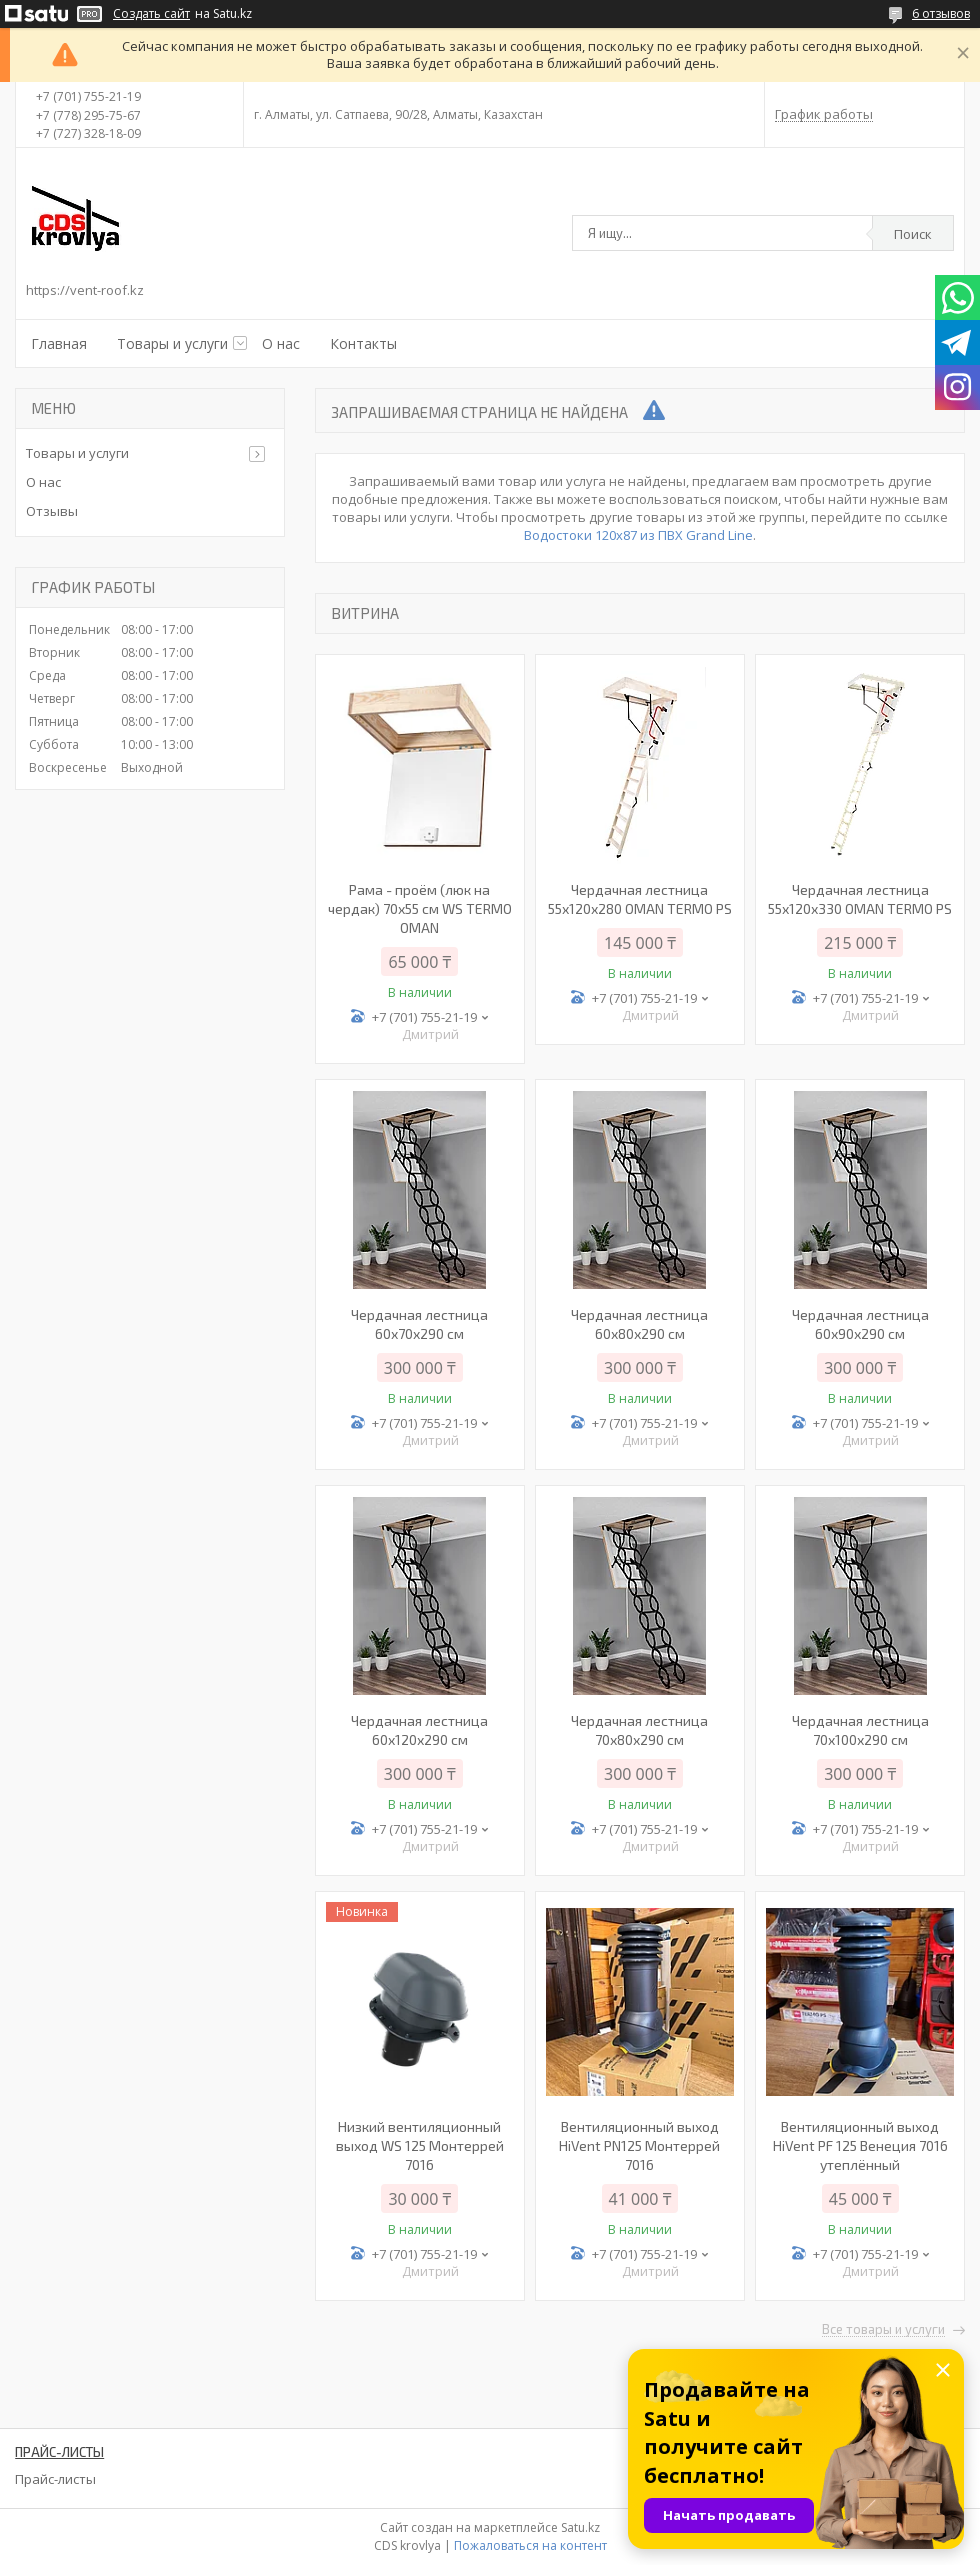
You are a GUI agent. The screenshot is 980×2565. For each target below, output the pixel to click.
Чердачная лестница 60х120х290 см (419, 1730)
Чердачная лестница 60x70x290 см (419, 1324)
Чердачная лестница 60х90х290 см (860, 1324)
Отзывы (52, 511)
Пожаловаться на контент (530, 2545)
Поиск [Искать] (913, 234)
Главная (59, 343)
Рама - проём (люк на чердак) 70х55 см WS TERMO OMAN (420, 908)
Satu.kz (580, 2527)
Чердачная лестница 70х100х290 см (860, 1730)
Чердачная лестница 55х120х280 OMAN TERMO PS (640, 899)
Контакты (363, 343)
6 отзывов (941, 13)
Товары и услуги (172, 343)
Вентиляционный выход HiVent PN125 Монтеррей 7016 (639, 2145)
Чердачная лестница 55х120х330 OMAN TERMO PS (860, 899)
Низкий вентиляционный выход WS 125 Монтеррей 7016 (420, 2145)
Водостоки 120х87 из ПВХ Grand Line (638, 535)
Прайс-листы (55, 2479)
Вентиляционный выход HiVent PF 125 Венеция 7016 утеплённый (860, 2145)
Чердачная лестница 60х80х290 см (639, 1324)
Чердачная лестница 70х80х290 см (639, 1730)
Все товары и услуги (883, 2330)
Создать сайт (151, 14)
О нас (281, 343)
